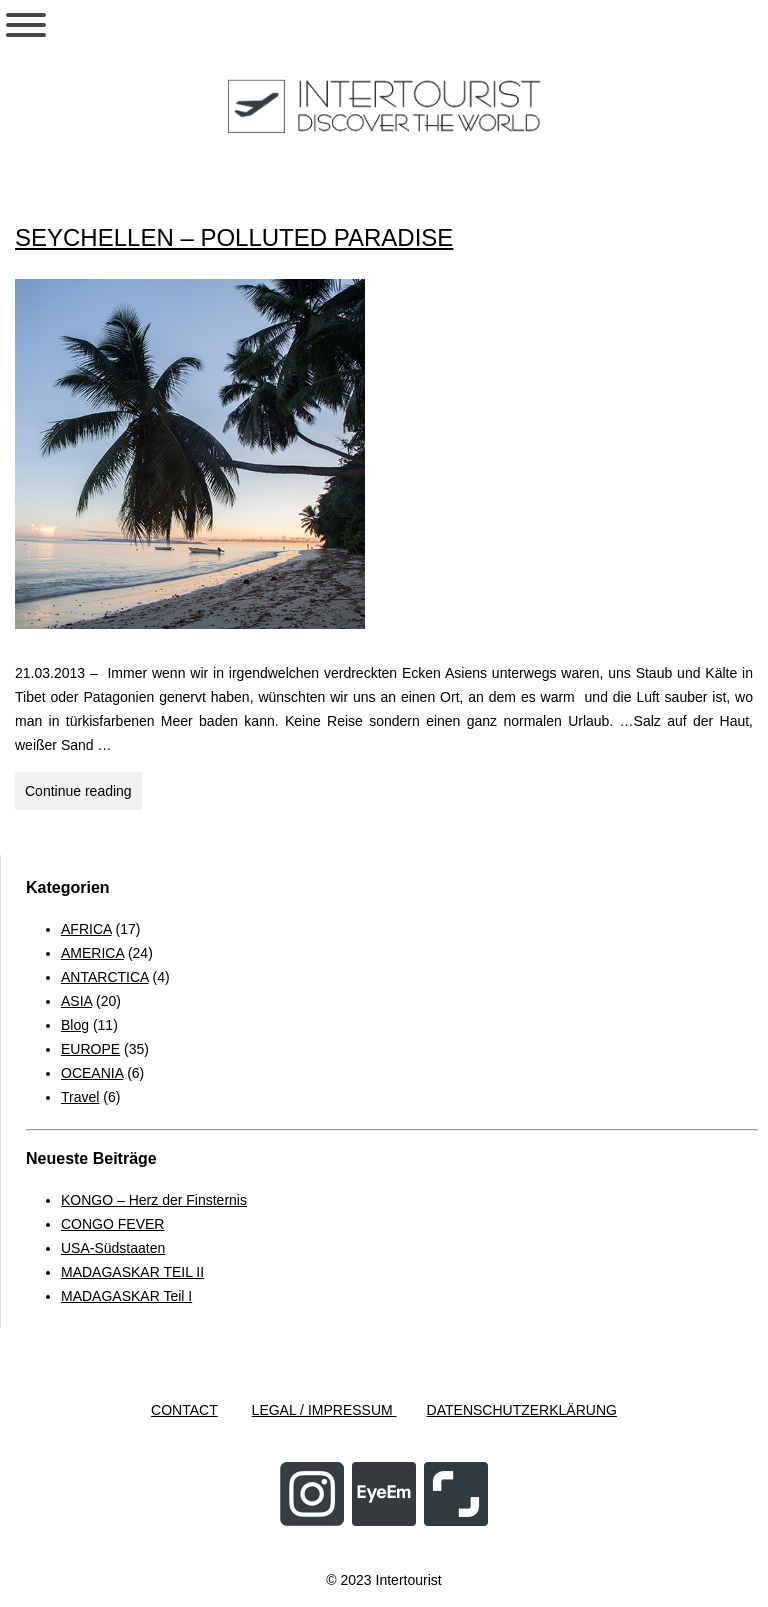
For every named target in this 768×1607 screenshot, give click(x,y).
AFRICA (86, 929)
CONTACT (184, 1410)
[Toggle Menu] (26, 25)
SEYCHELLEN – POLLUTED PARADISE (234, 237)
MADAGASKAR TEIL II (132, 1272)
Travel (80, 1097)
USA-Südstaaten (113, 1248)
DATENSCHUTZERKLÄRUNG (522, 1410)
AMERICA (92, 953)
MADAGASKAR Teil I (126, 1296)
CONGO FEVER (112, 1224)
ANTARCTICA (105, 977)
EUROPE (90, 1049)
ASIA (76, 1001)
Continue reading (83, 794)
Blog (75, 1025)
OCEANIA (92, 1073)
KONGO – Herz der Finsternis (154, 1200)
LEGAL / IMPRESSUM (324, 1410)
